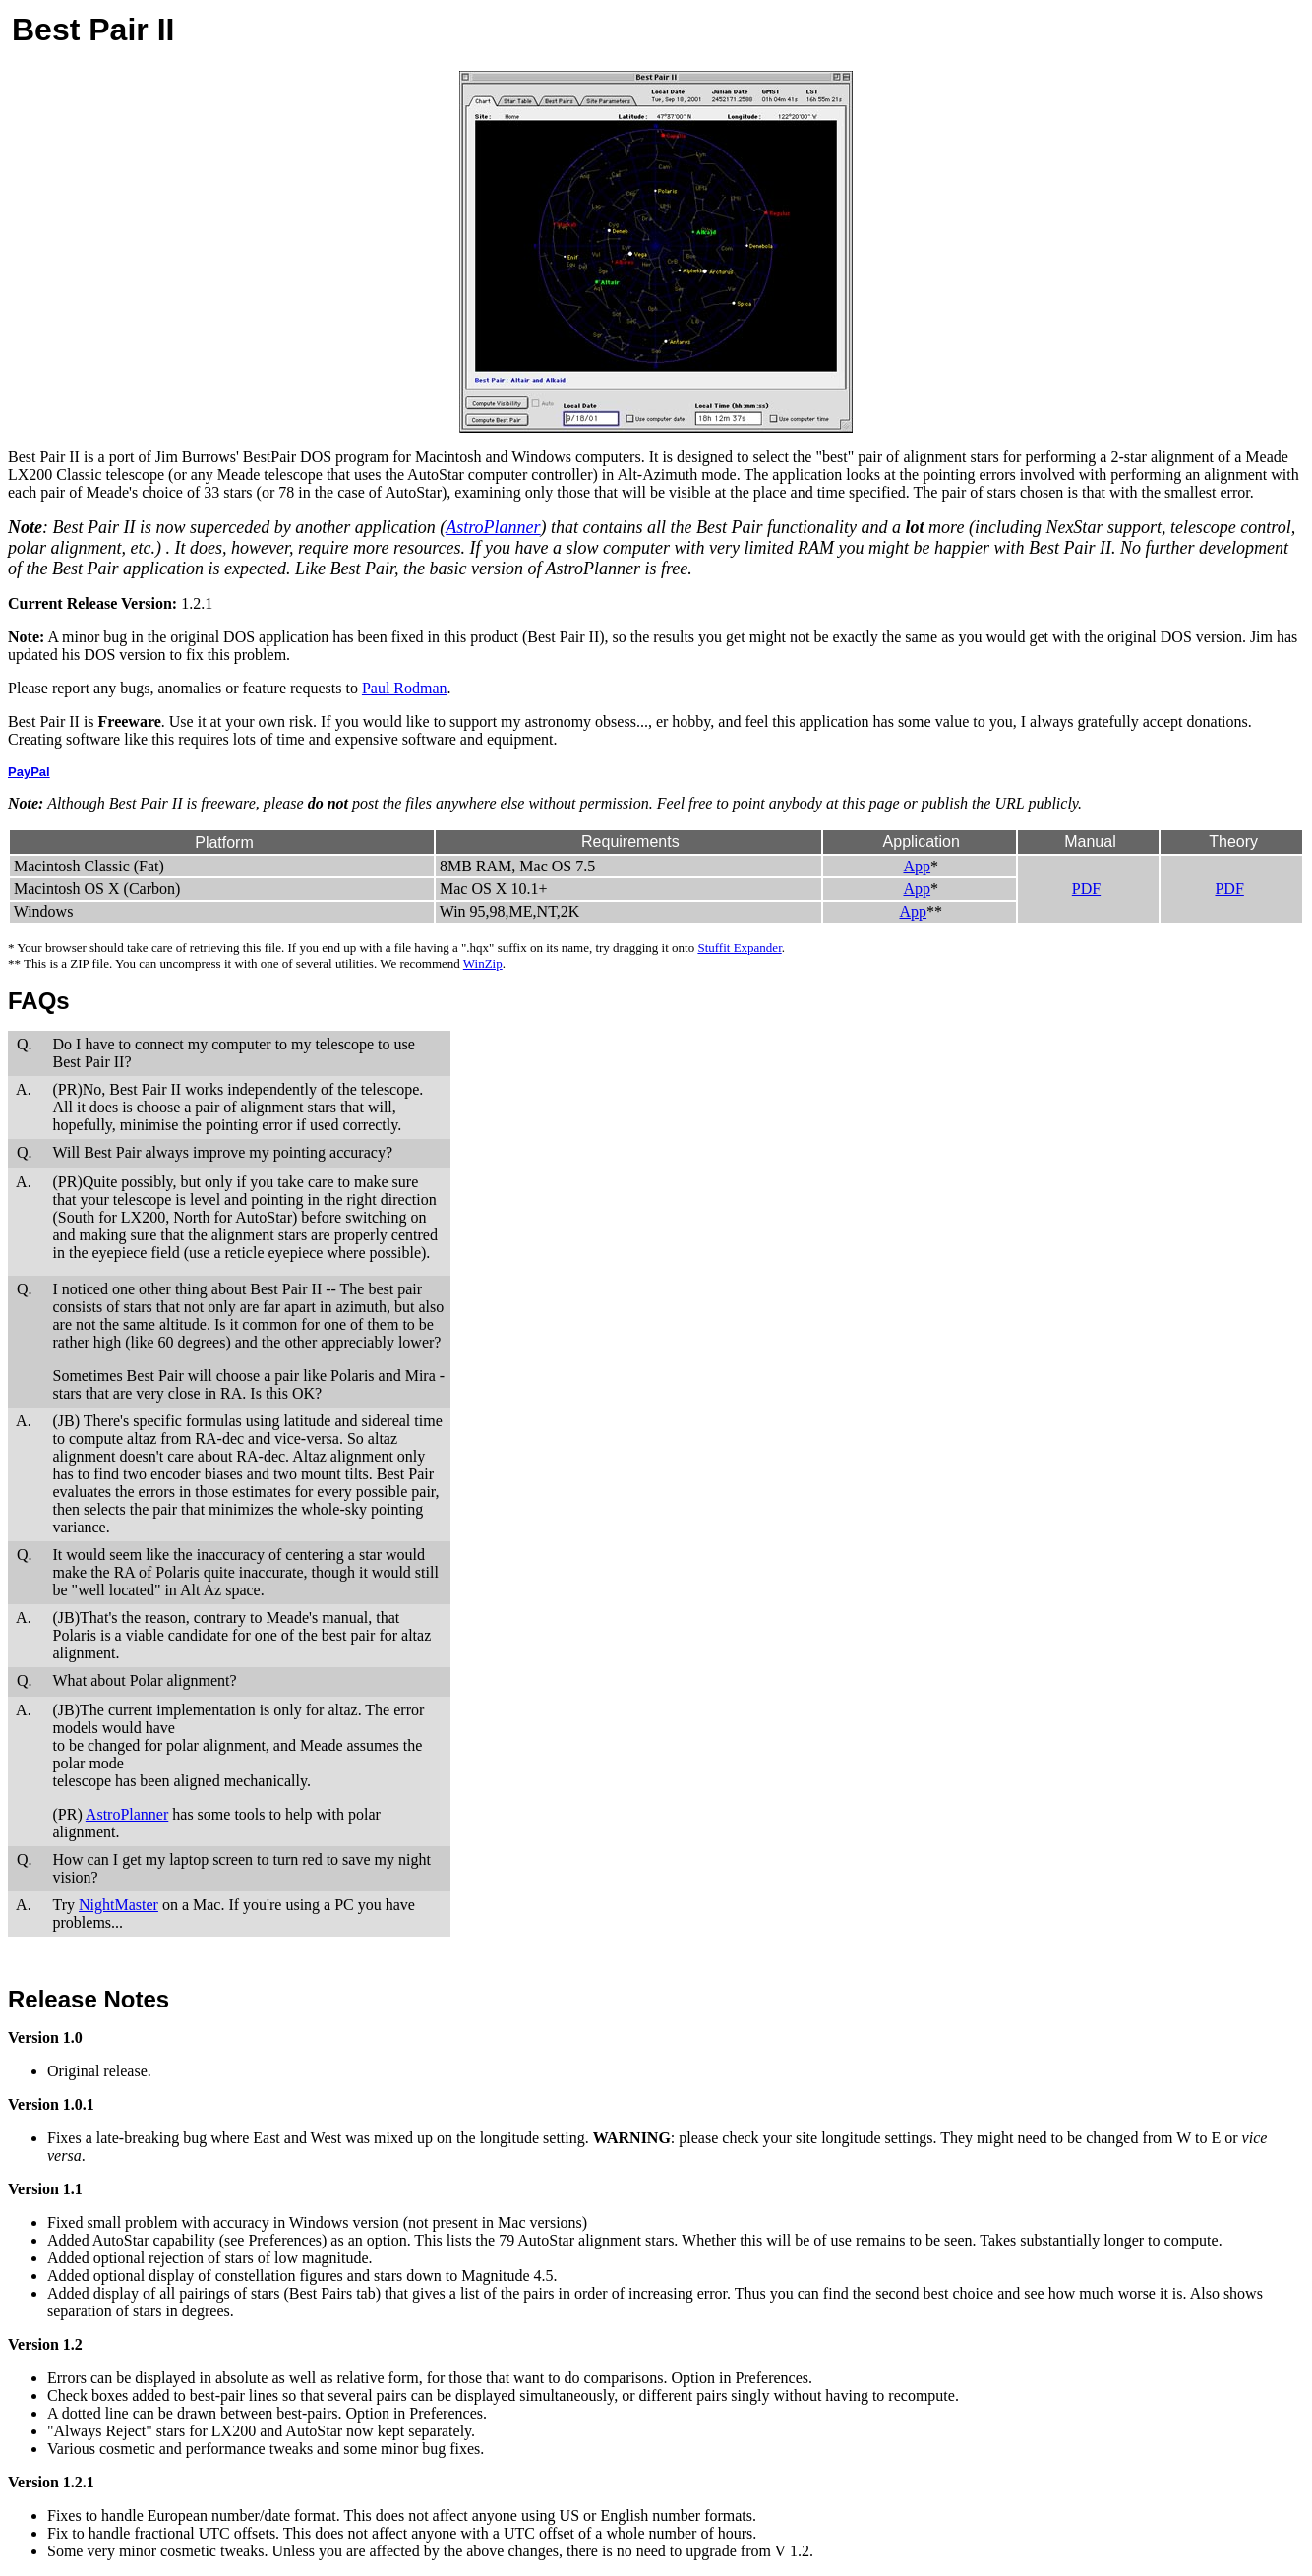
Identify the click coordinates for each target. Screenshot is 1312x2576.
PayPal (29, 771)
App (916, 866)
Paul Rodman (404, 688)
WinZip (483, 963)
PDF (1086, 888)
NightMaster (118, 1904)
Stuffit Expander (739, 947)
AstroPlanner (493, 527)
